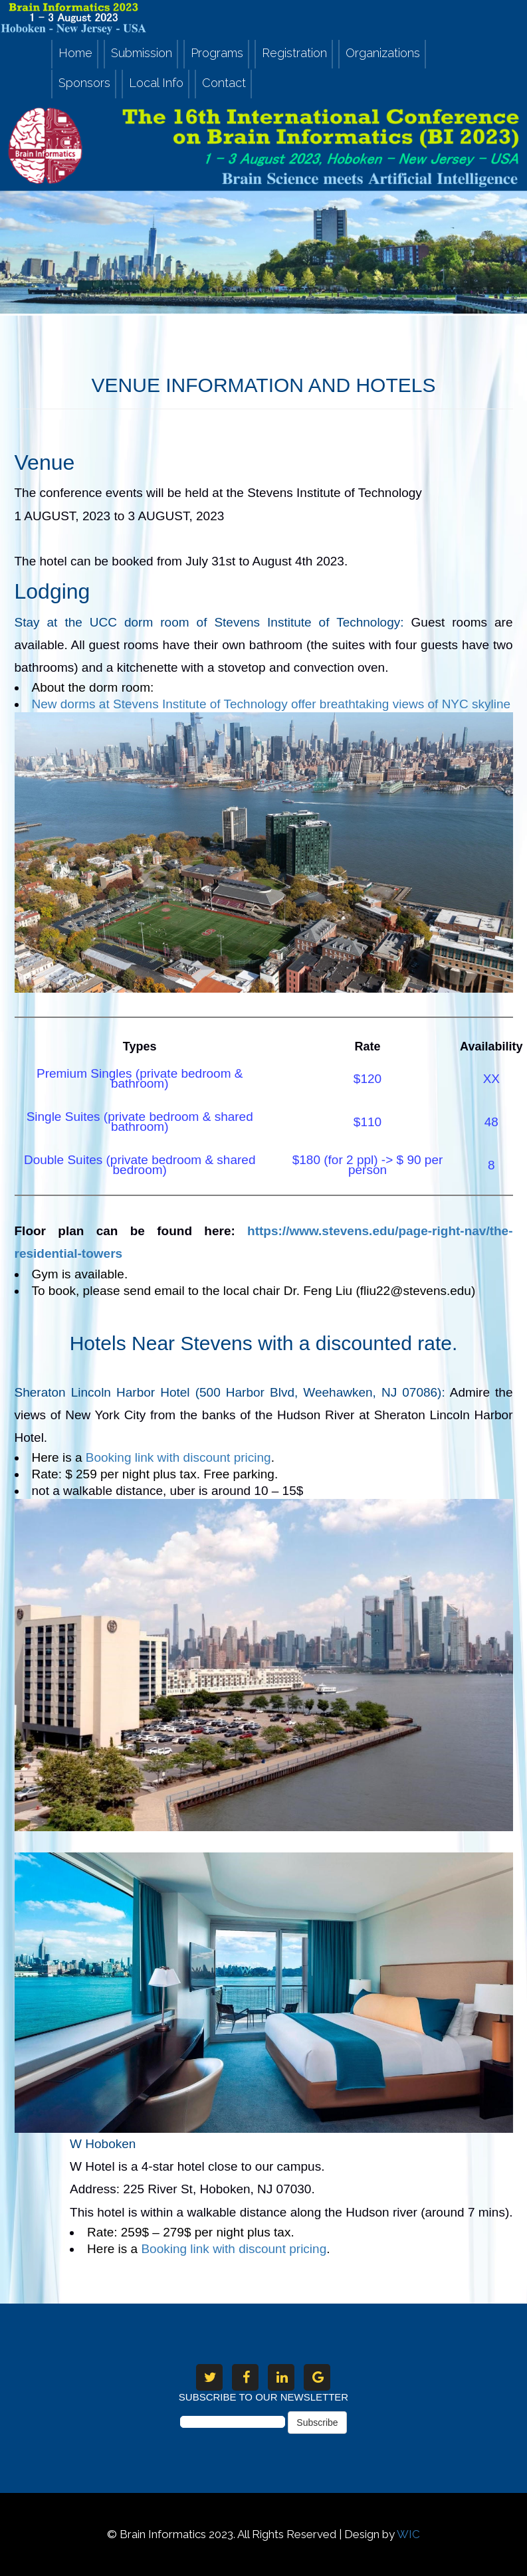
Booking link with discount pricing (233, 2249)
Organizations (383, 53)
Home (75, 53)
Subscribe (317, 2422)
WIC (408, 2534)
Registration (294, 53)
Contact (224, 83)
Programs (217, 53)
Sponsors (84, 83)
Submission (141, 53)
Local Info (156, 83)
